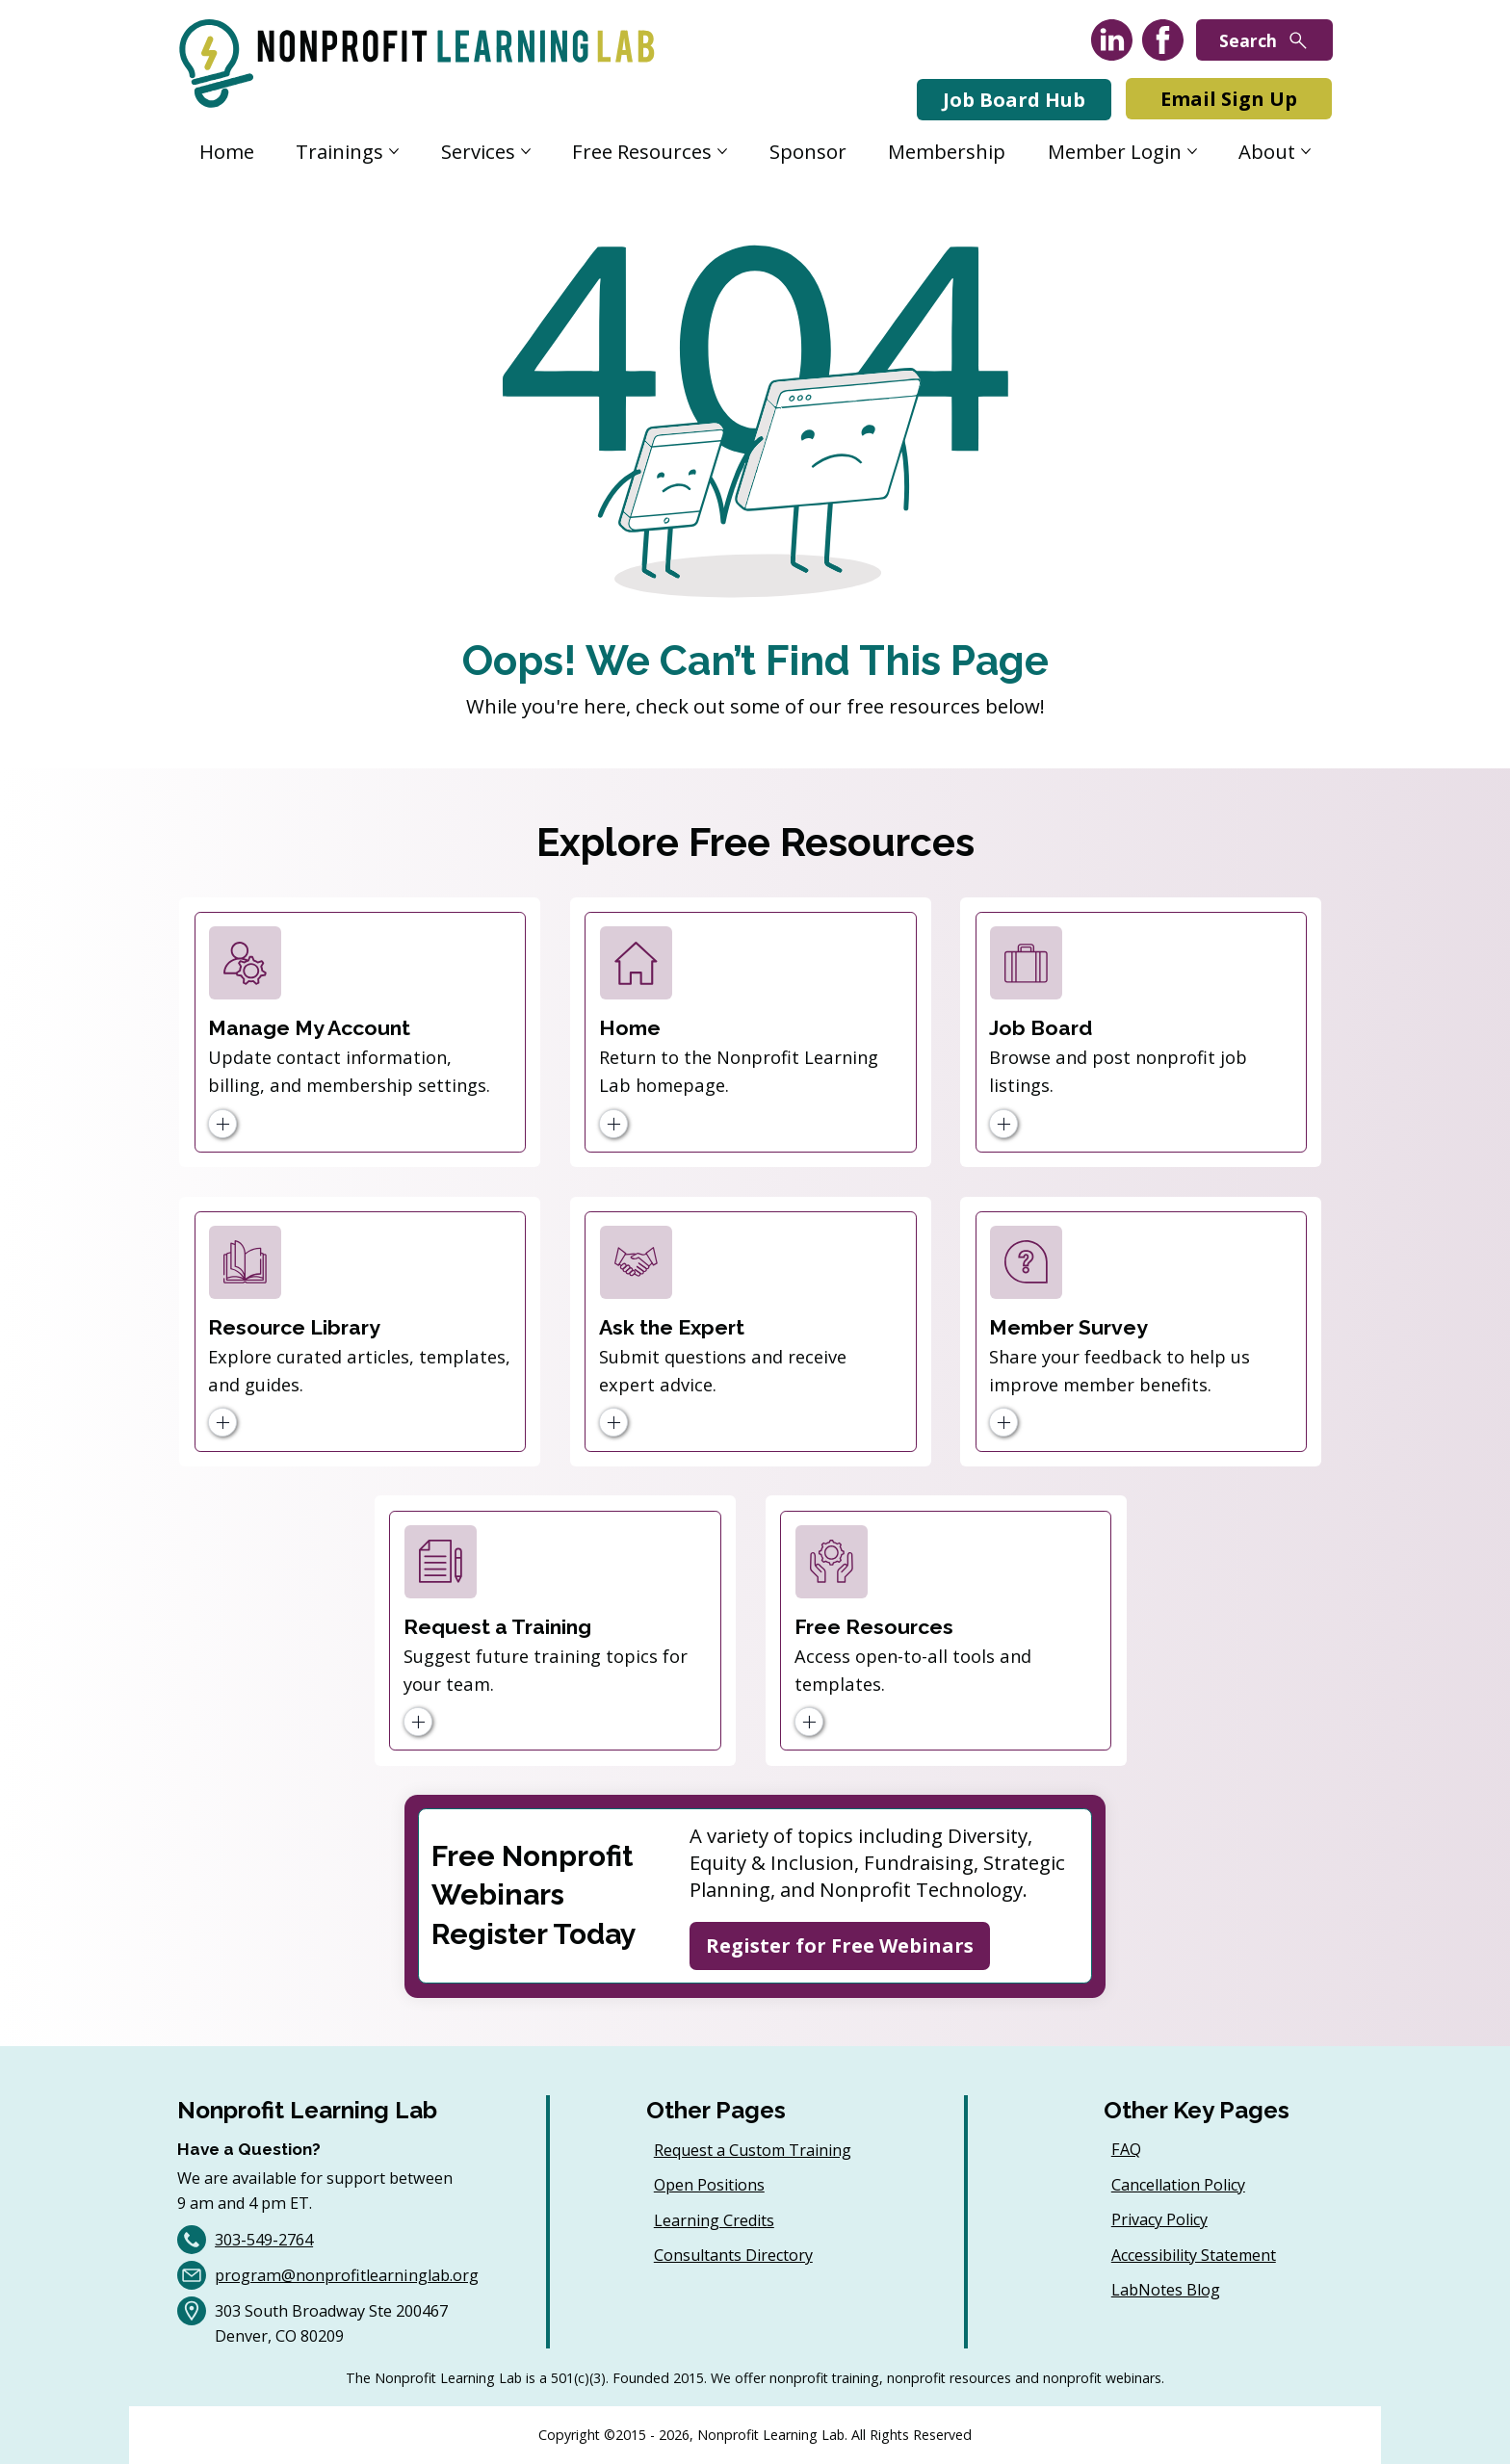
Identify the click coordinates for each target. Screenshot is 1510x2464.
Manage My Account (309, 1028)
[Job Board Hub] (1014, 99)
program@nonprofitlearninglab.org (347, 2275)
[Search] (1264, 40)
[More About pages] (1306, 151)
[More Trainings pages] (394, 151)
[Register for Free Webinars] (840, 1946)
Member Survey (1068, 1327)
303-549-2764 (264, 2239)
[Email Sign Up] (1229, 98)
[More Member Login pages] (1192, 151)
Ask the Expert (671, 1327)
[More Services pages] (526, 151)
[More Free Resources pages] (722, 151)
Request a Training (497, 1627)
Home (630, 1028)
